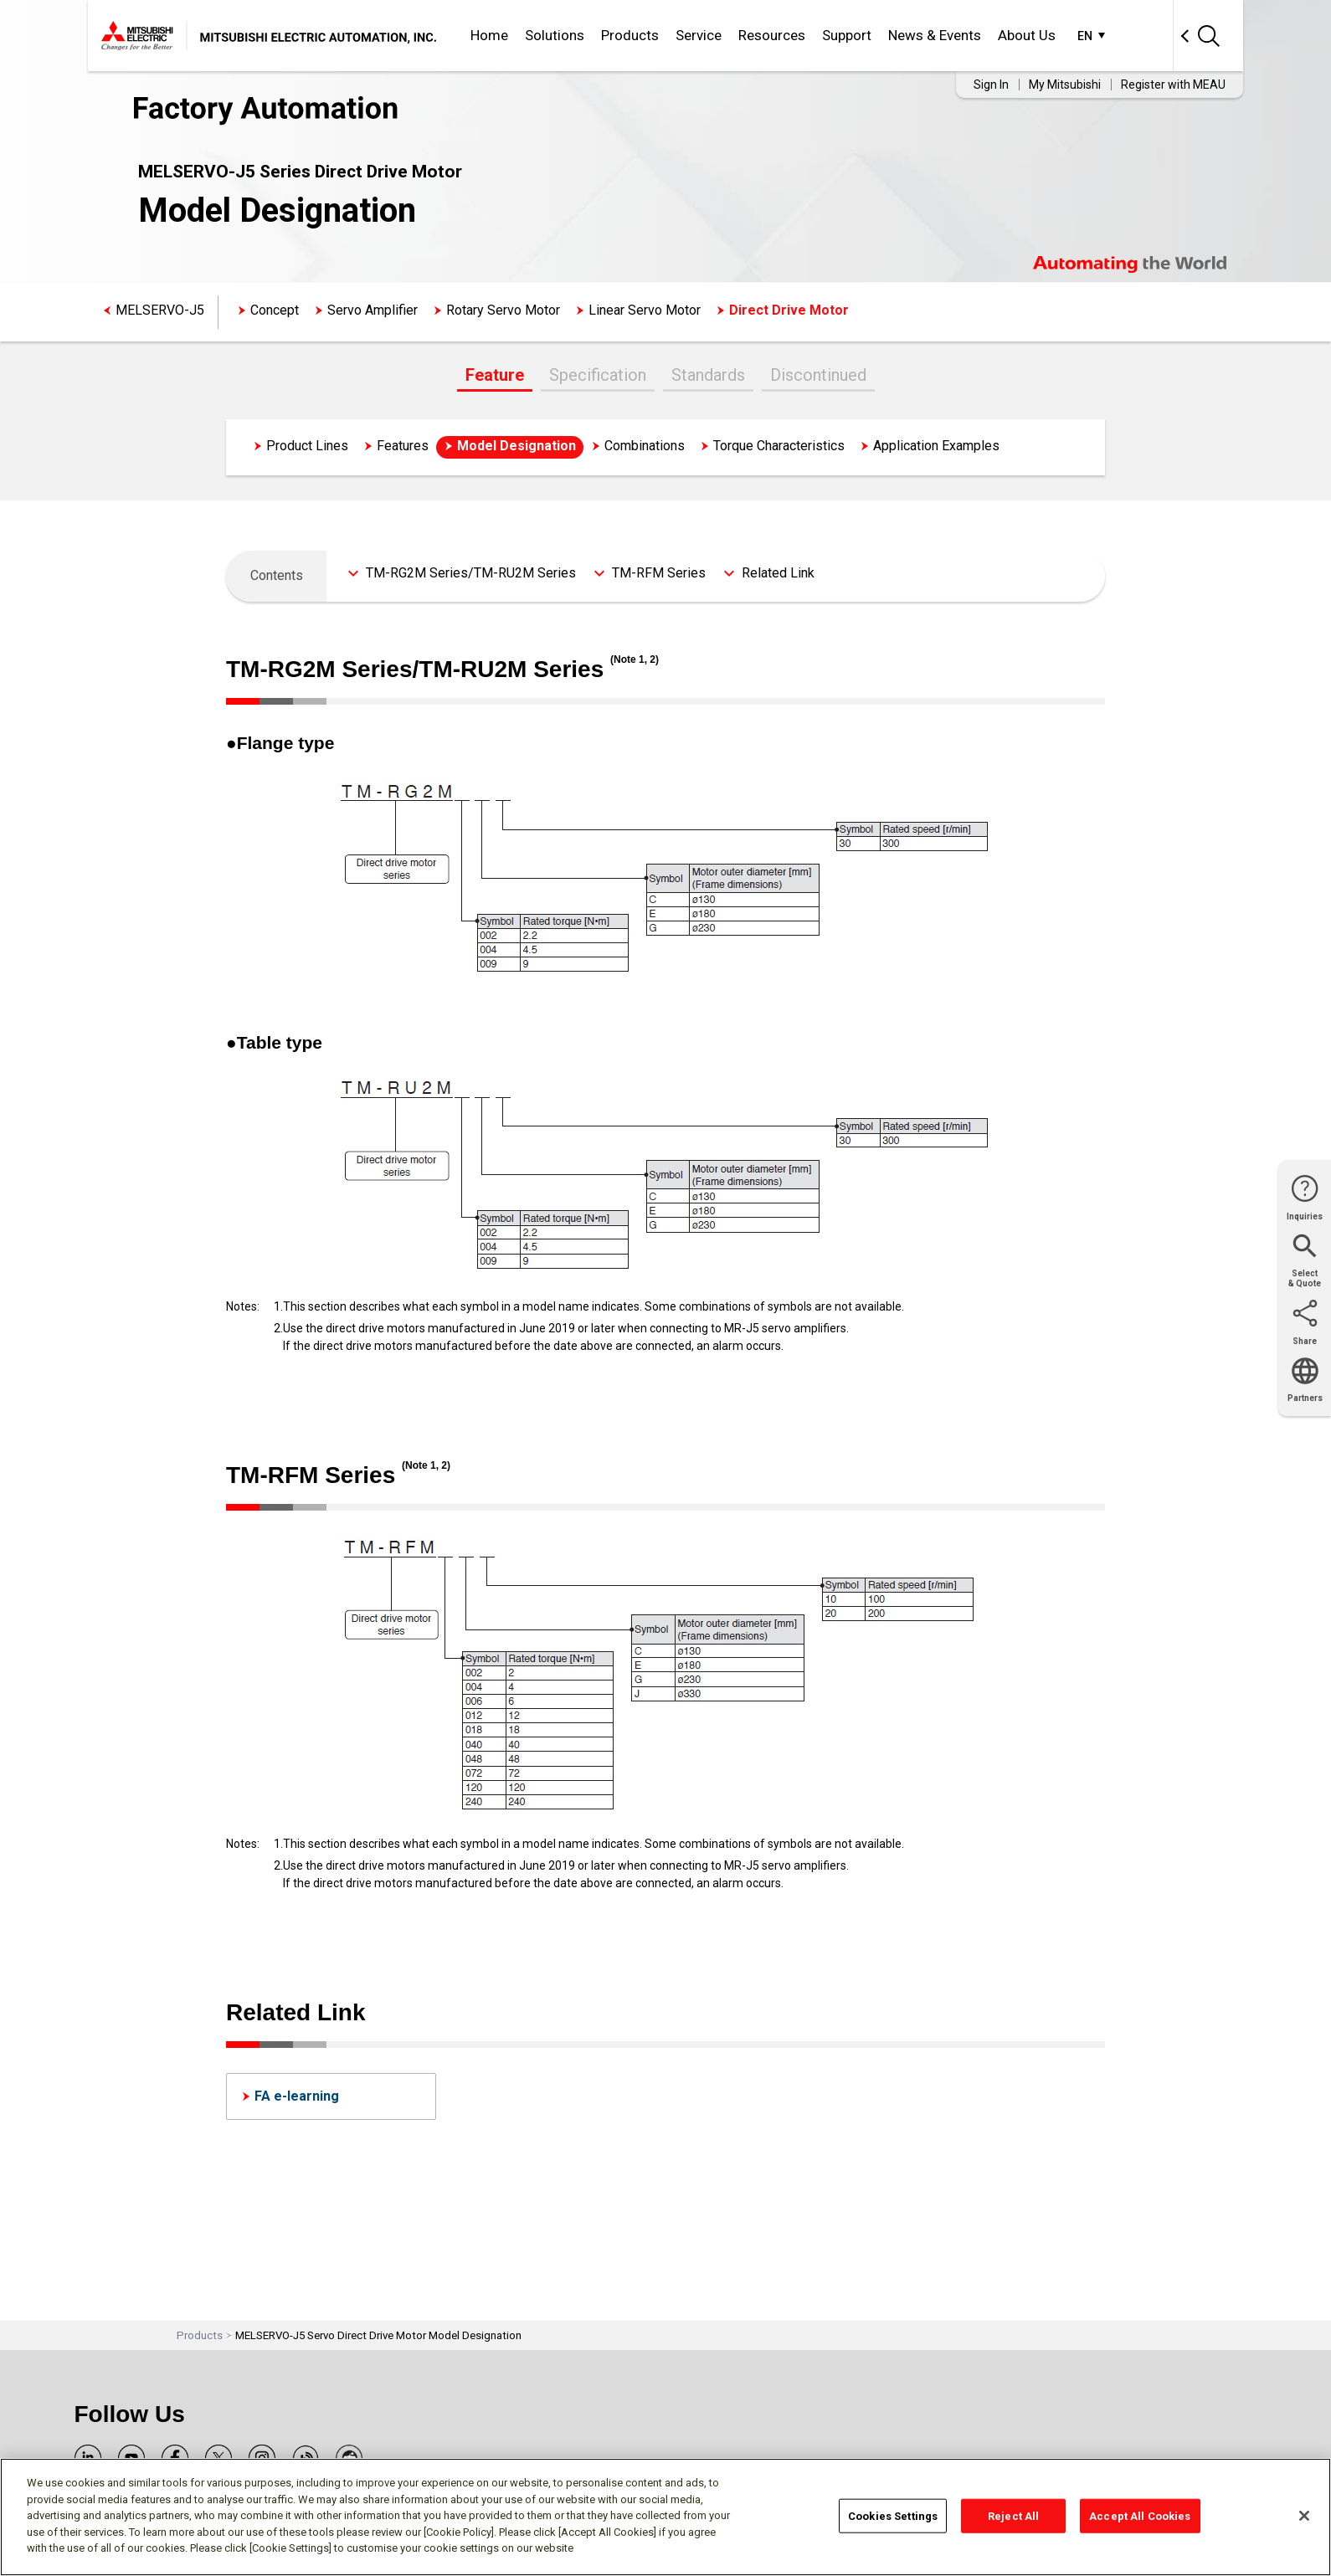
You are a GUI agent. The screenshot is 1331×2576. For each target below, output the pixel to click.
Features (403, 446)
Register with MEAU (1173, 84)
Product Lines (307, 446)
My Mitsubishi (1065, 84)
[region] (665, 2517)
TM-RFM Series (659, 573)
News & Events (934, 35)
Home (489, 35)
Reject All (1013, 2515)
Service (699, 35)
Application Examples (936, 446)
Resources (771, 35)
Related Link (778, 573)
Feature (494, 375)
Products (630, 35)
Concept (274, 310)
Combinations (644, 446)
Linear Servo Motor (644, 310)
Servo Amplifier (372, 310)
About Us (1027, 35)
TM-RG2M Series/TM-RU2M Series (471, 573)
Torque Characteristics (779, 446)
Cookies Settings (893, 2515)
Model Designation (516, 446)
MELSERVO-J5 (160, 310)
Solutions (554, 35)
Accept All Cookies (1139, 2515)
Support (846, 35)
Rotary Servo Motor (503, 310)
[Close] (1304, 2515)
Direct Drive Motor (789, 310)
